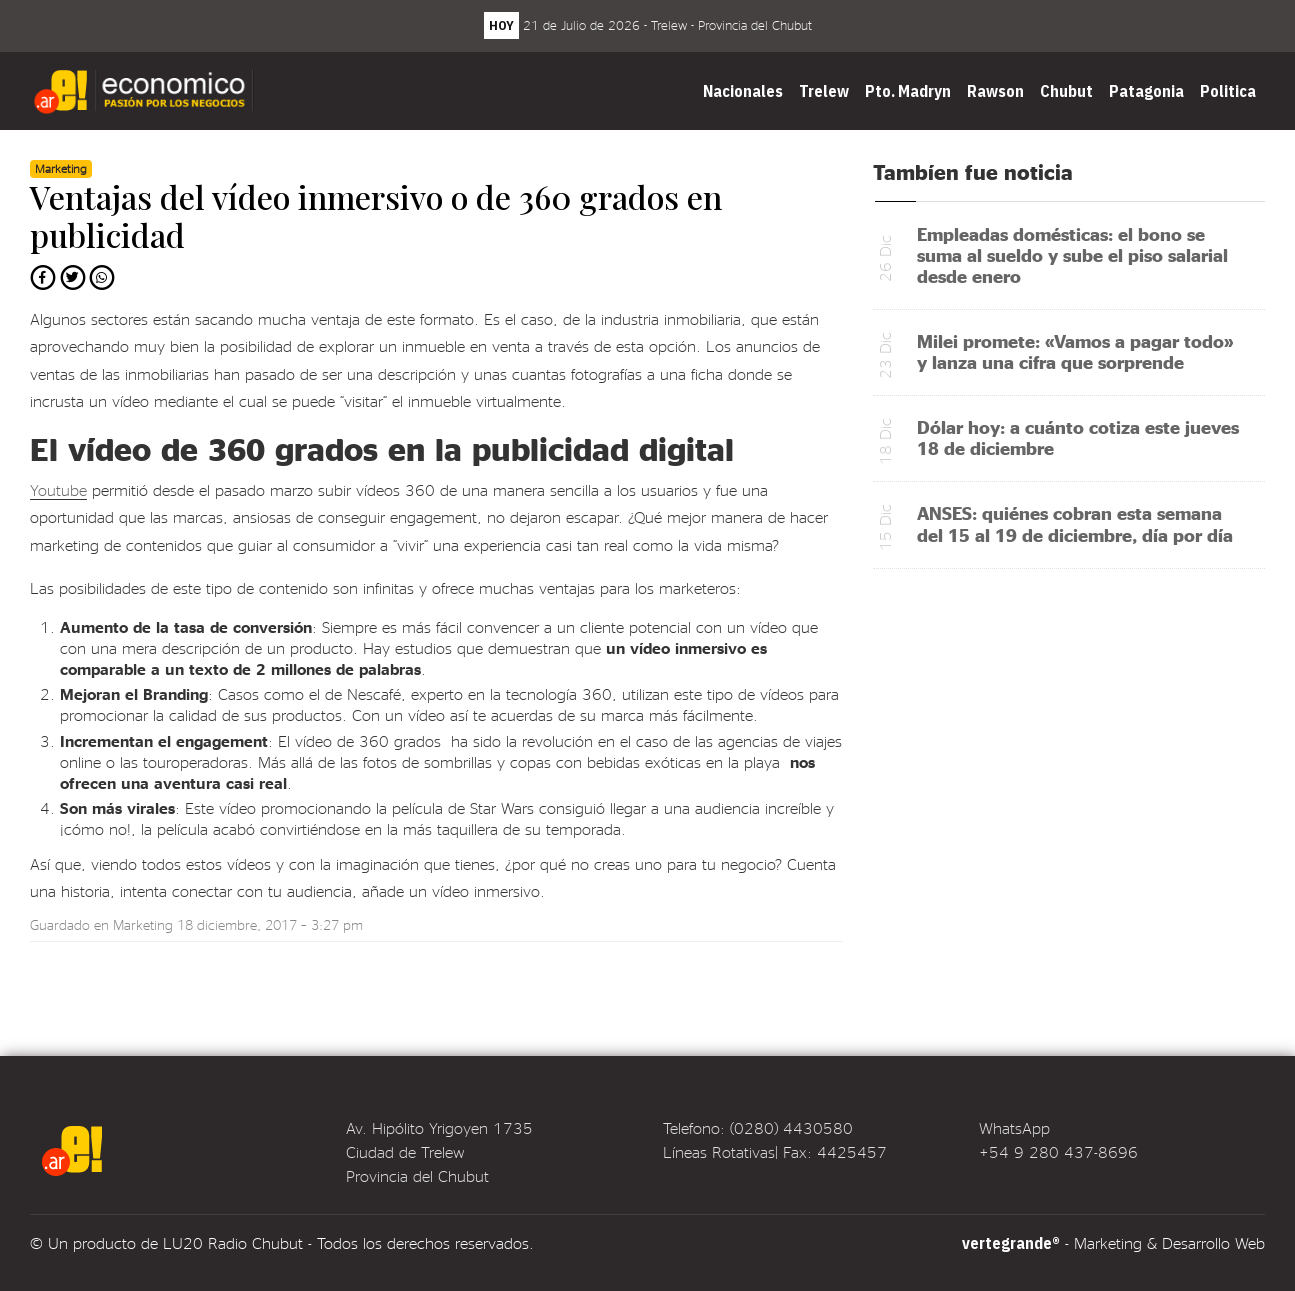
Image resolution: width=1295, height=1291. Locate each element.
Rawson (995, 91)
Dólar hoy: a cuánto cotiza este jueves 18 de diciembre (1078, 437)
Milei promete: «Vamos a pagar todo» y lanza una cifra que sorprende (1075, 351)
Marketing (143, 924)
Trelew (824, 91)
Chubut (1066, 91)
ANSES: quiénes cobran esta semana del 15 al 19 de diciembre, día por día (1075, 523)
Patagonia (1146, 91)
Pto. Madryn (908, 91)
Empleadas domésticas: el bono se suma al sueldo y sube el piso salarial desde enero (1072, 254)
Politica (1228, 91)
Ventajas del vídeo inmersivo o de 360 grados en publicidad (376, 215)
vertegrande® (1011, 1243)
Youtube (58, 489)
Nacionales (743, 91)
